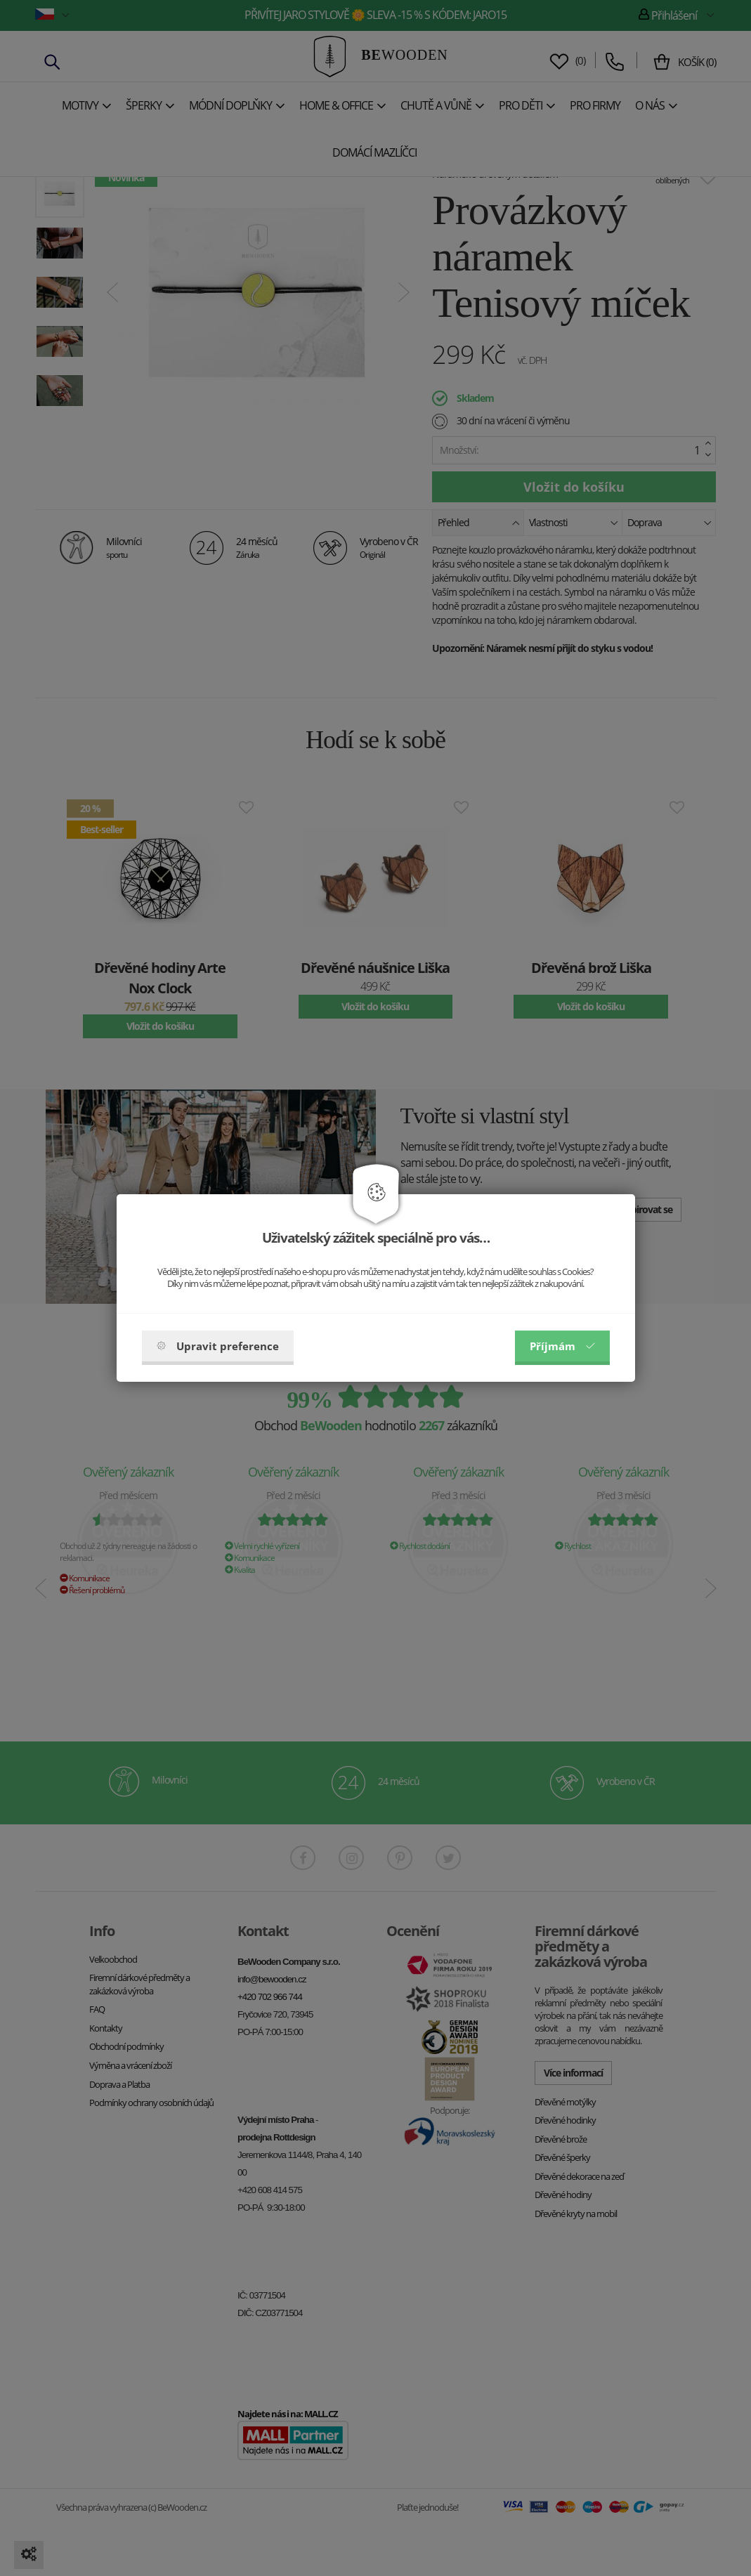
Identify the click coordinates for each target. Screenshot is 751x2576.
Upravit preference (218, 1346)
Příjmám (562, 1346)
